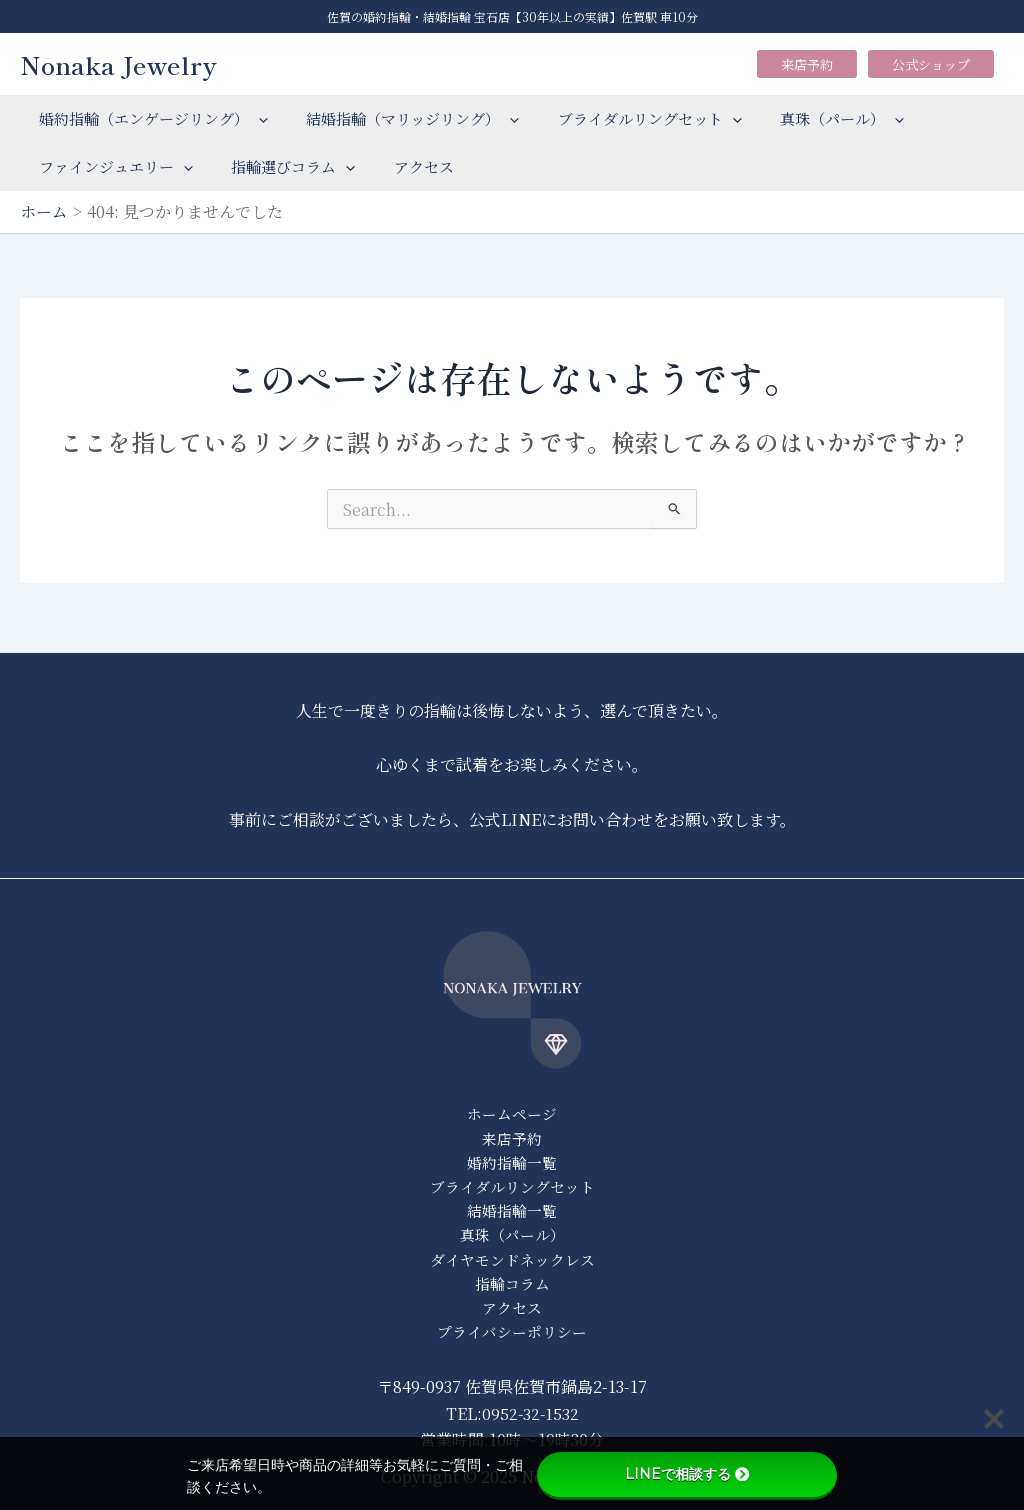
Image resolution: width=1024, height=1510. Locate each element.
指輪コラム (512, 1282)
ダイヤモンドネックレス (512, 1257)
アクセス (403, 166)
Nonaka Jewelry (118, 64)
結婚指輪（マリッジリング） (400, 119)
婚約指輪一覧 (512, 1158)
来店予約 (807, 64)
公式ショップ (931, 64)
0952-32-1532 (530, 1413)
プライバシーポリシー (512, 1331)
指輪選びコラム (281, 167)
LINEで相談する (687, 1474)
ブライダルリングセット (629, 119)
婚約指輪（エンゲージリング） (149, 119)
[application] (254, 119)
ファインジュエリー (112, 167)
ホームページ (512, 1108)
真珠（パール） (813, 119)
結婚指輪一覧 (512, 1207)
